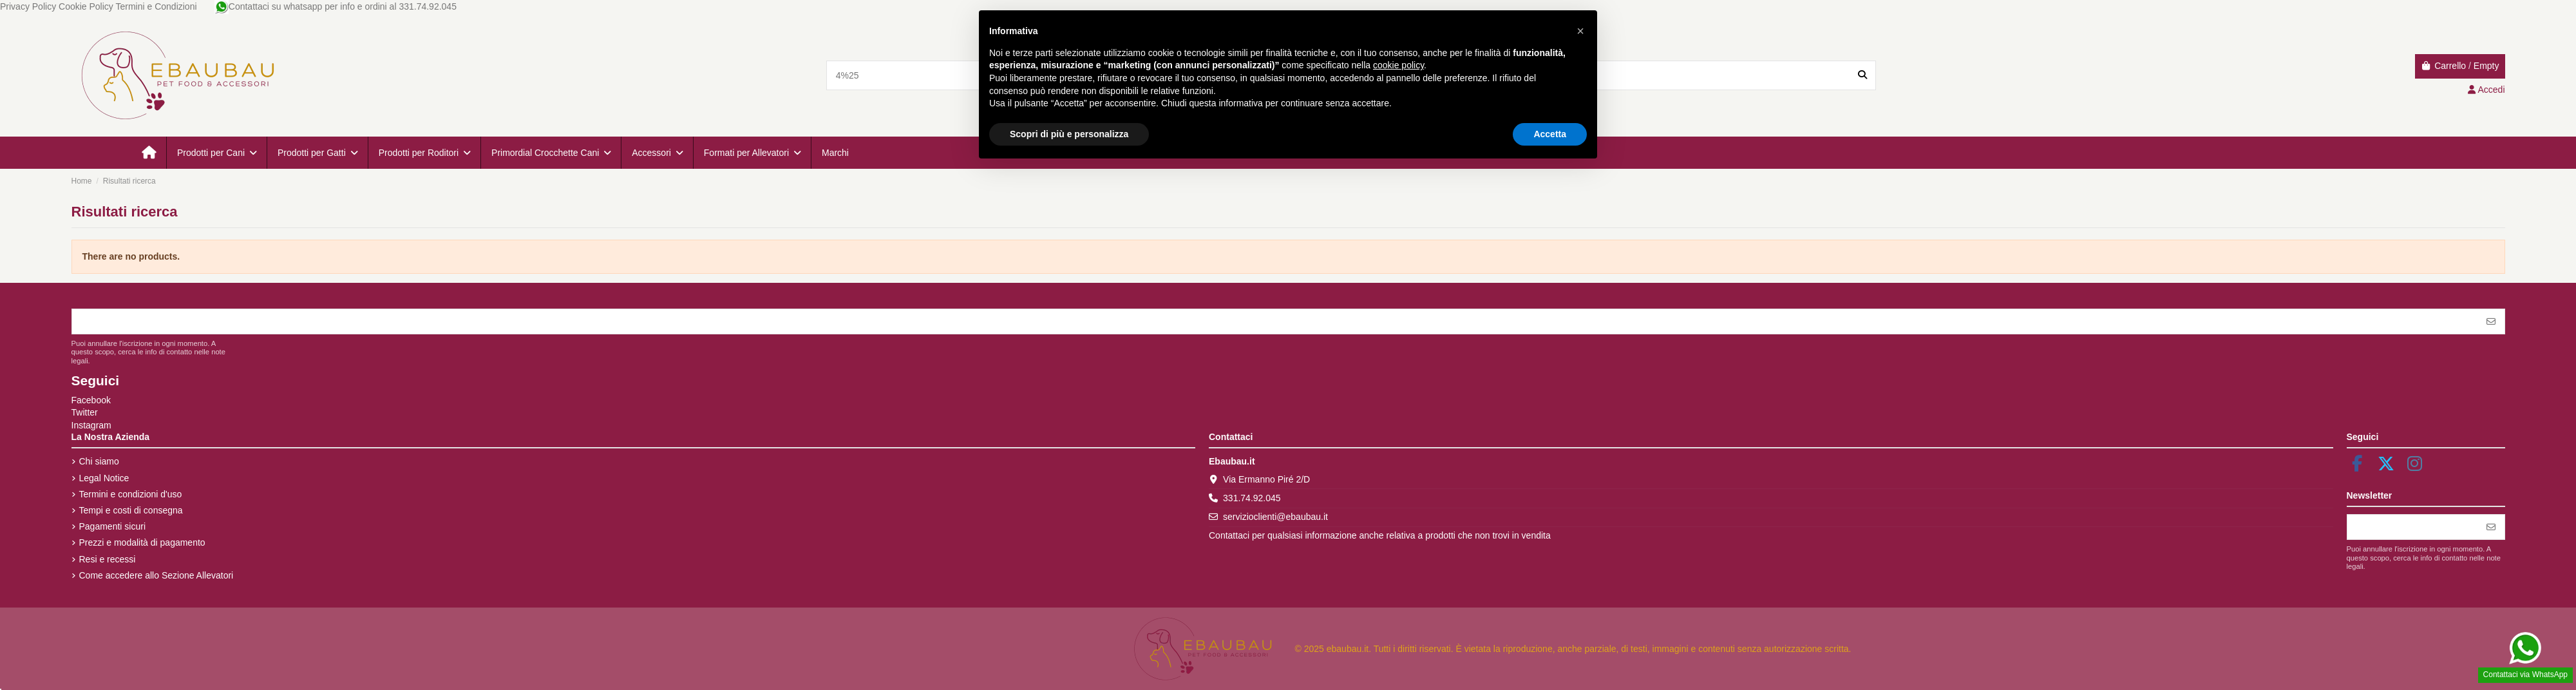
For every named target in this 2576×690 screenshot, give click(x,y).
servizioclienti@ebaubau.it (1275, 517)
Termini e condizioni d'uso (130, 494)
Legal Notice (104, 478)
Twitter (84, 412)
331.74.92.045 (1252, 498)
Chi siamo (99, 461)
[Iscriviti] (2491, 321)
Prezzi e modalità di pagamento (142, 542)
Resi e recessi (107, 559)
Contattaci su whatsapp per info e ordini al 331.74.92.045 (335, 6)
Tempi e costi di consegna (131, 510)
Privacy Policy (28, 6)
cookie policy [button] (1398, 65)
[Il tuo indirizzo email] (1275, 321)
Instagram (91, 425)
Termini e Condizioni (156, 6)
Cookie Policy (86, 6)
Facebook (91, 400)
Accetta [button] (1549, 134)
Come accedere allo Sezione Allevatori (156, 575)
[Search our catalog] (1862, 75)
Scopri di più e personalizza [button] (1069, 134)
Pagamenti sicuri (112, 526)
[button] (216, 153)
